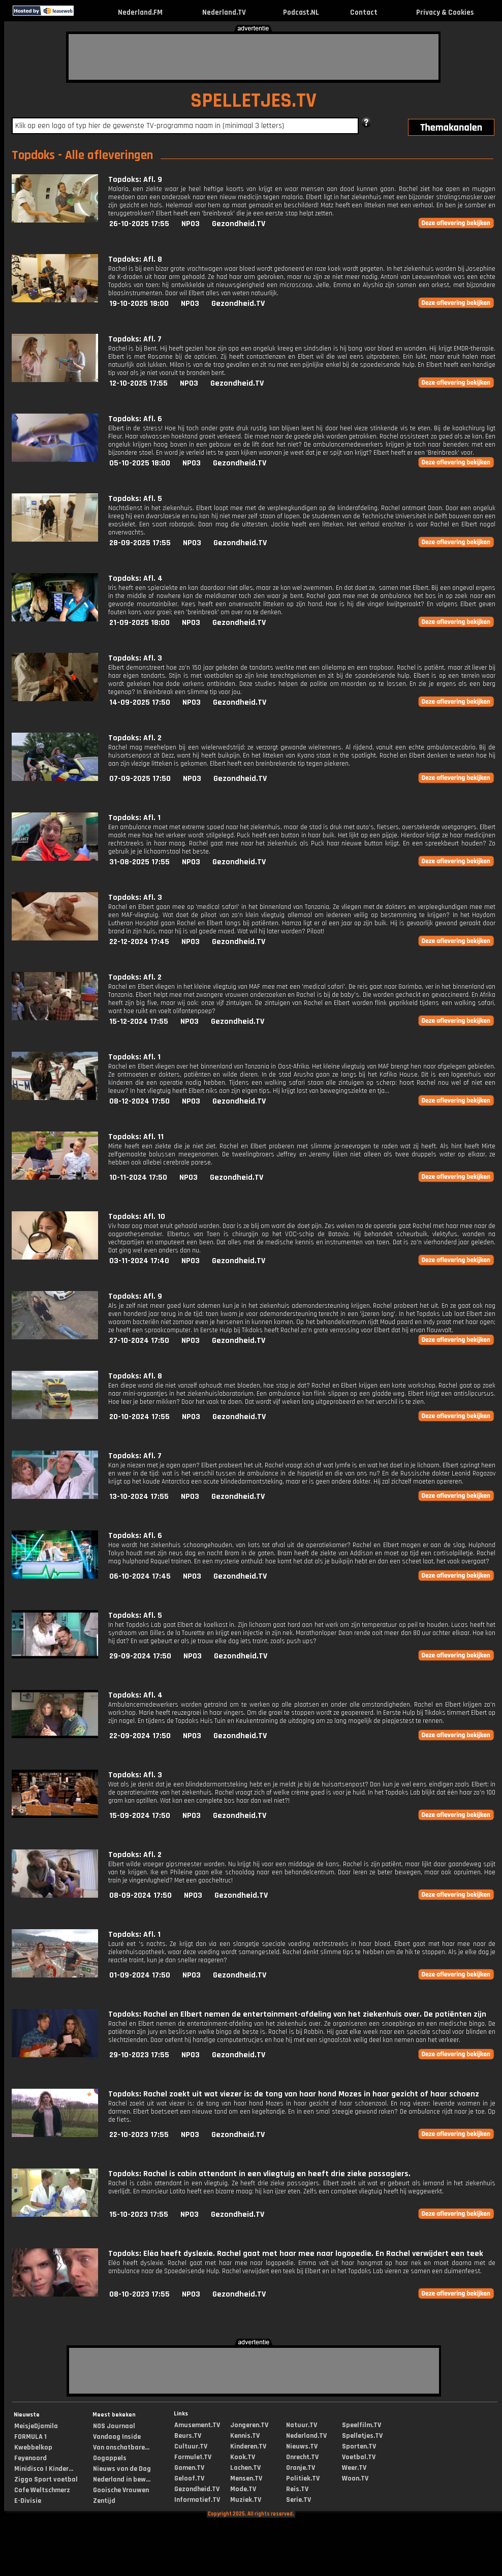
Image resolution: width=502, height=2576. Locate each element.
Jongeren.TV (249, 2425)
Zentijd (104, 2500)
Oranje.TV (300, 2467)
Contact (364, 12)
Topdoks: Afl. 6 (135, 419)
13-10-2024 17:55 (139, 1496)
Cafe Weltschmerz (42, 2490)
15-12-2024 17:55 (138, 1021)
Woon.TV (355, 2478)
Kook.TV (242, 2457)
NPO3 (190, 223)
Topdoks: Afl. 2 (135, 738)
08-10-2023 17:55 (139, 2294)
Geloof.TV (189, 2478)
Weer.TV (354, 2467)
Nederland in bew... (121, 2479)
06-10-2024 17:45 (140, 1576)
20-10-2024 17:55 (139, 1416)
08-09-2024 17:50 (140, 1895)
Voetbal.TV (358, 2457)
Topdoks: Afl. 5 (135, 498)
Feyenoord (30, 2458)
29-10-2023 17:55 (139, 2055)
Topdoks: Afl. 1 (134, 817)
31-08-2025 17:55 (139, 862)
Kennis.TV (245, 2435)
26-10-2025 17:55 (139, 223)
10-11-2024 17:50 (138, 1177)
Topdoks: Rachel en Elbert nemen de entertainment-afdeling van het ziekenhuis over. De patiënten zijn (297, 2014)
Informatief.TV (197, 2499)
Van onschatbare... (121, 2447)
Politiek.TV (303, 2478)
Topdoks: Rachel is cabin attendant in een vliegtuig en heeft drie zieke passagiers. (259, 2174)
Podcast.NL (301, 12)
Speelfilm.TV (361, 2425)
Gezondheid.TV (238, 223)
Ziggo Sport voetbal (46, 2479)
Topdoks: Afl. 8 (135, 259)
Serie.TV (298, 2499)
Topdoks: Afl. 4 (135, 578)
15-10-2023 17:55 (138, 2214)
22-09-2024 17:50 (140, 1736)
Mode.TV (243, 2489)
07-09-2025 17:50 (140, 778)
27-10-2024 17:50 (139, 1340)
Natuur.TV (301, 2425)
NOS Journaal (114, 2426)
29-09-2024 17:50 (140, 1656)
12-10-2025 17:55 (138, 383)
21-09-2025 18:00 (139, 622)
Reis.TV (297, 2489)
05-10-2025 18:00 (139, 463)
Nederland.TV (224, 12)
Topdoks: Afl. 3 (135, 658)
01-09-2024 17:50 (139, 1975)
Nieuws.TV (302, 2446)
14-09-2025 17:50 (139, 702)
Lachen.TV (245, 2467)
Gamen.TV (189, 2467)
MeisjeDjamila (36, 2426)
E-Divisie (27, 2500)
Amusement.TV (197, 2425)
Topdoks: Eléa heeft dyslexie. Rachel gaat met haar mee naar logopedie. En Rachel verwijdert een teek (295, 2253)
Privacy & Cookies (445, 12)
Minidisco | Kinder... (43, 2468)
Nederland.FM (140, 12)
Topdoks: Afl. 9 (135, 179)
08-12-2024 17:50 (139, 1101)
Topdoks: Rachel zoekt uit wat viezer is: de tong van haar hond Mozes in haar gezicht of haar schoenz (293, 2094)
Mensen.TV (246, 2478)
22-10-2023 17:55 (139, 2134)
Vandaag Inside (117, 2436)
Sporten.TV (359, 2446)
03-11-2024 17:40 (139, 1260)
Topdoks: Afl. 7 (135, 339)
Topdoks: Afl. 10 (136, 1216)
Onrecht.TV (302, 2457)
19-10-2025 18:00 (139, 303)
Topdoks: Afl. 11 (136, 1137)
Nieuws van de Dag (122, 2468)
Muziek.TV (245, 2499)
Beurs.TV (187, 2435)
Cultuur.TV (190, 2446)
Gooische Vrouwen (121, 2490)
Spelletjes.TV (362, 2435)
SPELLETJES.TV (254, 101)
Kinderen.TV (248, 2446)
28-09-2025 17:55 (140, 543)
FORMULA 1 (30, 2436)
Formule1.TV (192, 2457)
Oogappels (110, 2458)
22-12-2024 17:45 (139, 941)
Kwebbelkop (33, 2447)
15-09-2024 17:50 (139, 1815)
